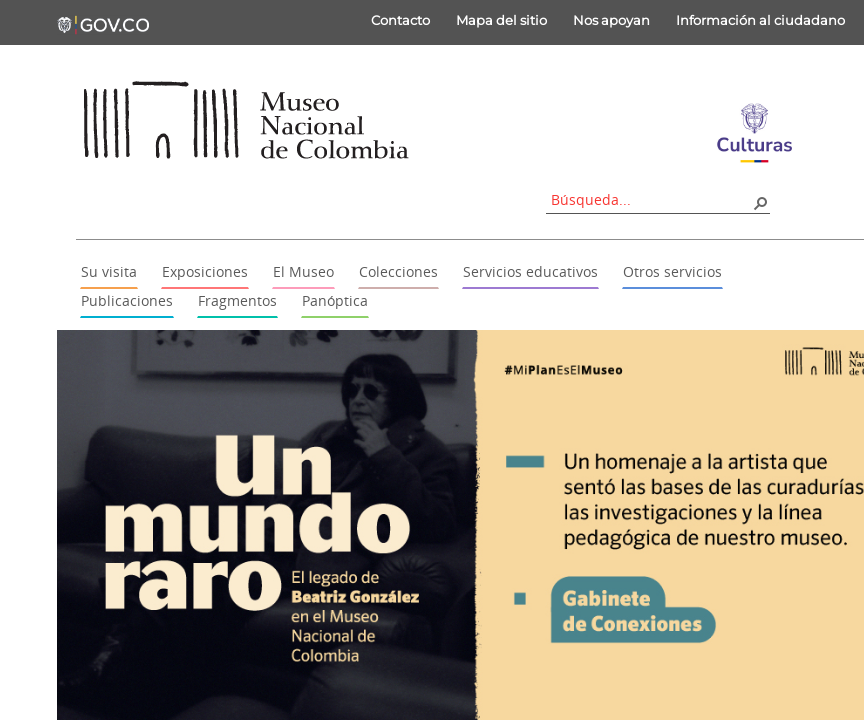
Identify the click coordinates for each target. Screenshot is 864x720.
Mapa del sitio (501, 20)
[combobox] (651, 199)
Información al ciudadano (760, 20)
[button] (760, 202)
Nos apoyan (611, 20)
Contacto (400, 20)
